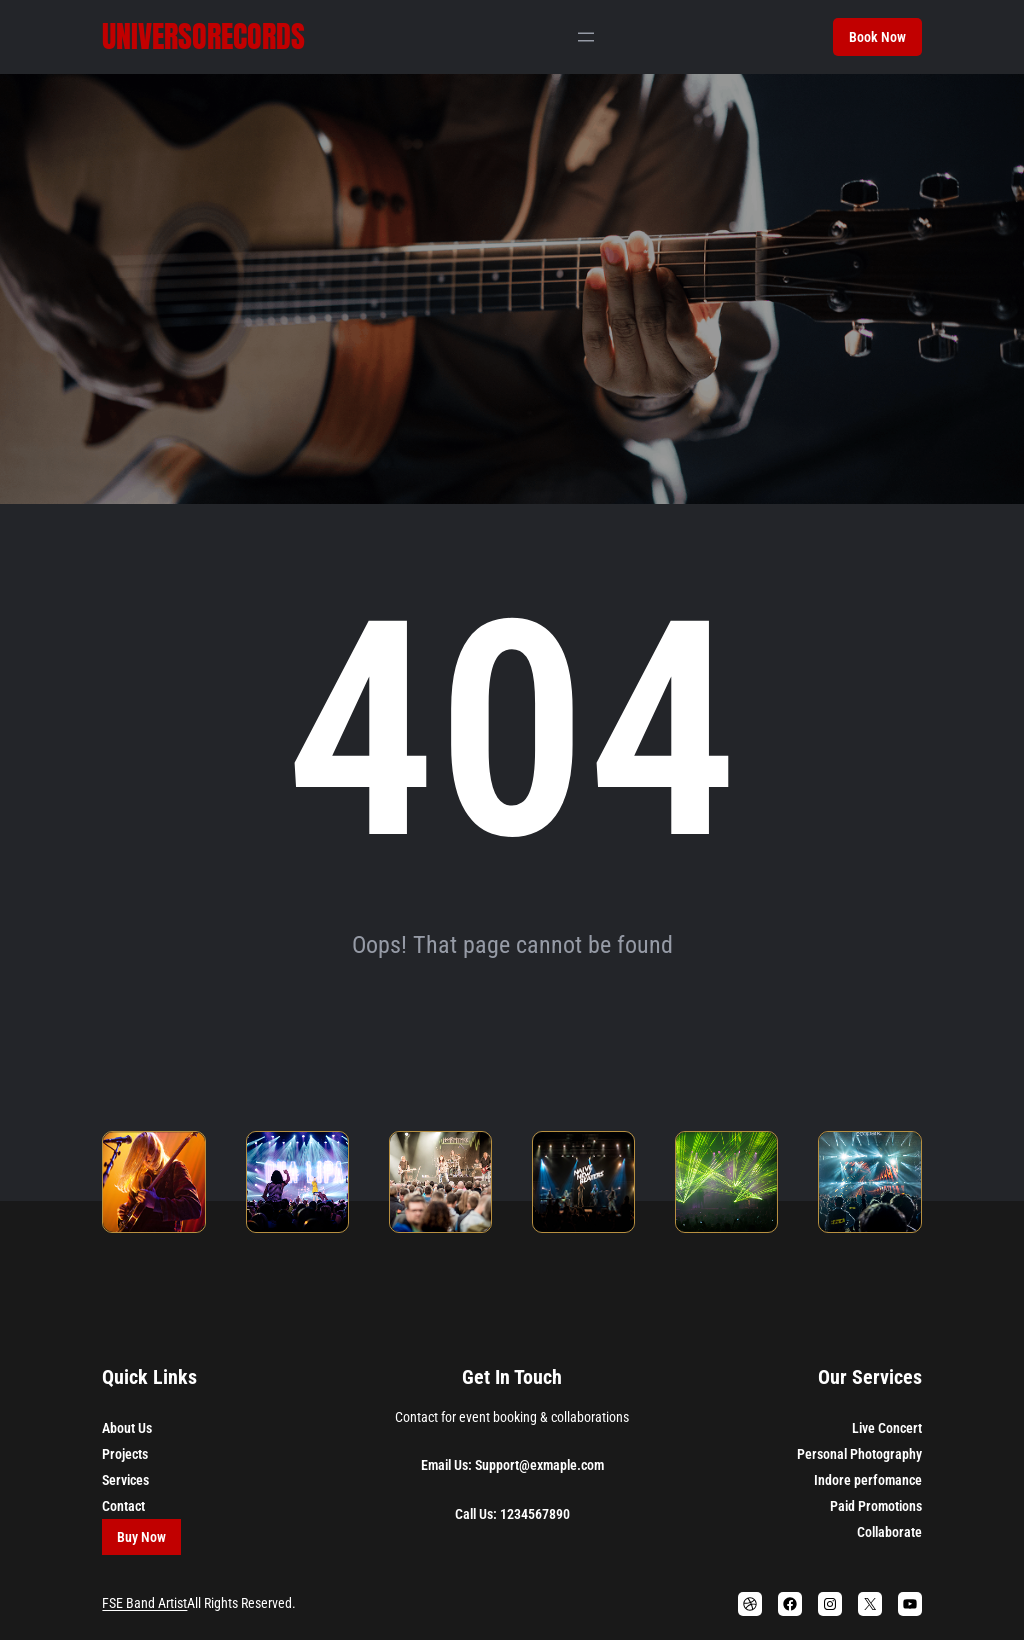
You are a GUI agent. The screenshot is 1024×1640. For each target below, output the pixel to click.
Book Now (877, 37)
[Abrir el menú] (586, 37)
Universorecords (203, 36)
